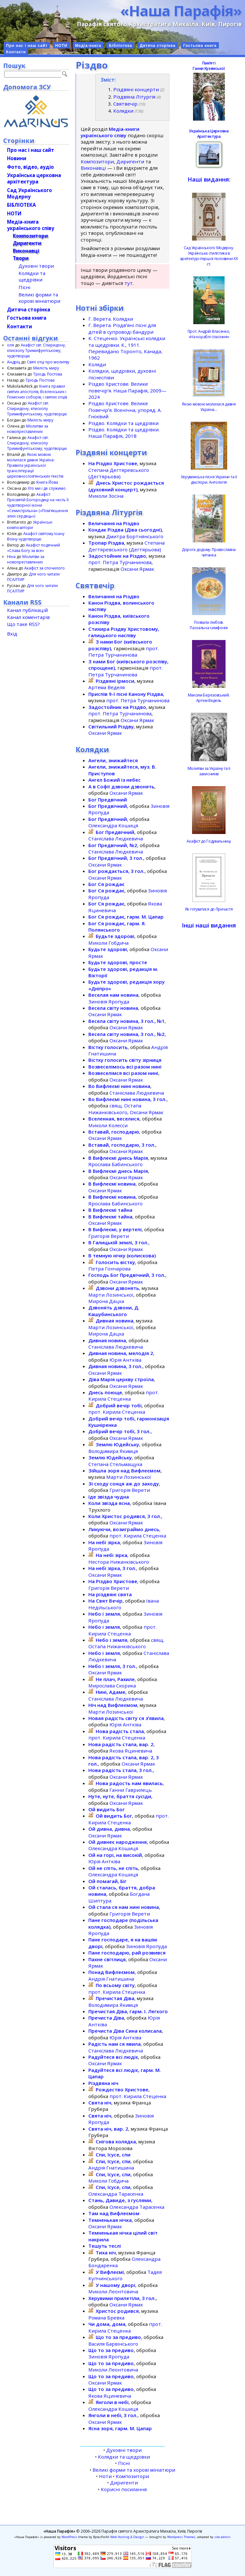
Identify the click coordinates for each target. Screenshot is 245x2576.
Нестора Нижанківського (118, 1562)
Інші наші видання (209, 925)
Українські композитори (29, 524)
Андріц (13, 362)
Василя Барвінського (113, 2344)
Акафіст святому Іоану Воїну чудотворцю (35, 536)
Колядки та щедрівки (124, 2456)
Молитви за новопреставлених (27, 428)
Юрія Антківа (125, 1360)
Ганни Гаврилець (130, 1790)
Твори (20, 258)
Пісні (124, 2463)
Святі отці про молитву (48, 362)
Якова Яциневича (130, 1750)
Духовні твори (124, 2450)
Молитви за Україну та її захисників (209, 771)
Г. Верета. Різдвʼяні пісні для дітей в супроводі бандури (122, 328)
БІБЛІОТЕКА (21, 205)
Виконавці (93, 168)
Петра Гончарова (109, 1268)
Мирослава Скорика (112, 1685)
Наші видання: (209, 179)
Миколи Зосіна (105, 496)
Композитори (97, 161)
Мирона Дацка (106, 1301)
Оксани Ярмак (137, 569)
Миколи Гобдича (108, 943)
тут (128, 283)
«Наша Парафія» (181, 10)
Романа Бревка (106, 2317)
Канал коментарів (28, 617)
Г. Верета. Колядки (110, 319)
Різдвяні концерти (136, 89)
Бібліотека (120, 45)
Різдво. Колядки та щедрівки (123, 423)
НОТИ (61, 45)
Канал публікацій (27, 610)
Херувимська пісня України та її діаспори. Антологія (209, 479)
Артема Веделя (106, 687)
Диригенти (130, 161)
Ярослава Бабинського (115, 1164)
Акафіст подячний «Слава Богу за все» (33, 547)
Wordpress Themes (181, 2537)
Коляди (97, 364)
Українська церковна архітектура (34, 178)
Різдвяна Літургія (134, 96)
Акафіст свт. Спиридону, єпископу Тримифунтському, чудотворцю (36, 350)
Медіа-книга (88, 45)
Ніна (11, 556)
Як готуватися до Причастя (209, 909)
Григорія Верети (108, 1236)
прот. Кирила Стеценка (123, 1395)
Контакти (16, 52)
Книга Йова (47, 482)
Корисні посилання (124, 2489)
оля (10, 345)
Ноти (105, 2476)
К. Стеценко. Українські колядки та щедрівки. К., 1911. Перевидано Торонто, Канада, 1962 (126, 348)
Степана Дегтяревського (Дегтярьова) (118, 473)
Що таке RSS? (23, 624)
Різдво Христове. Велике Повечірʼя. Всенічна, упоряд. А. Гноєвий (125, 410)
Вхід (12, 633)
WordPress (69, 2537)
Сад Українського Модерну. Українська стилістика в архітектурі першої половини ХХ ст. (209, 256)
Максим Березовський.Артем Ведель (209, 697)
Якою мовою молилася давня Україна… (209, 406)
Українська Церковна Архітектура (208, 133)
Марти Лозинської (110, 1295)
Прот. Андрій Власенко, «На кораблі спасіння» (209, 334)
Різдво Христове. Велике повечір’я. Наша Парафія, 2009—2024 (127, 390)
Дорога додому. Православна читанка (209, 552)
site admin (222, 2537)
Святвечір (125, 104)
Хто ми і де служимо (47, 488)
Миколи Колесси (108, 1125)
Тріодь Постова (47, 374)
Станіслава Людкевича (115, 838)
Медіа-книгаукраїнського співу (30, 225)
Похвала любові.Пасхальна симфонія (209, 625)
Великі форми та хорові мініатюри (134, 2470)
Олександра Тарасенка (115, 2194)
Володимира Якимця (113, 1451)
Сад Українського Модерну (29, 193)
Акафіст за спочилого (44, 568)
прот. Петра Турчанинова (120, 562)
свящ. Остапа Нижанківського (114, 1108)
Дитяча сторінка (157, 45)
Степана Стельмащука (115, 1464)
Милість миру (46, 368)
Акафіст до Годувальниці (209, 841)
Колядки (123, 111)
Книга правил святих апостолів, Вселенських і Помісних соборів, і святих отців (37, 391)
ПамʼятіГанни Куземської (209, 65)
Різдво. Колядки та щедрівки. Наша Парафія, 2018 (124, 432)
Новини (16, 158)
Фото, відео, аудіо (30, 167)
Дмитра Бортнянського (134, 536)
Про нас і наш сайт (27, 45)
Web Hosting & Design (127, 2537)
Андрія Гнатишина (111, 1979)
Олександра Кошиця (113, 825)
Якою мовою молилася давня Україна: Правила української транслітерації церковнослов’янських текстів (35, 465)
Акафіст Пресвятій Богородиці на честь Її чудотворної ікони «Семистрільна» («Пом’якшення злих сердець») (38, 505)
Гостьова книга (200, 45)
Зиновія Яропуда (108, 1001)
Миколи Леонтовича (113, 2291)
